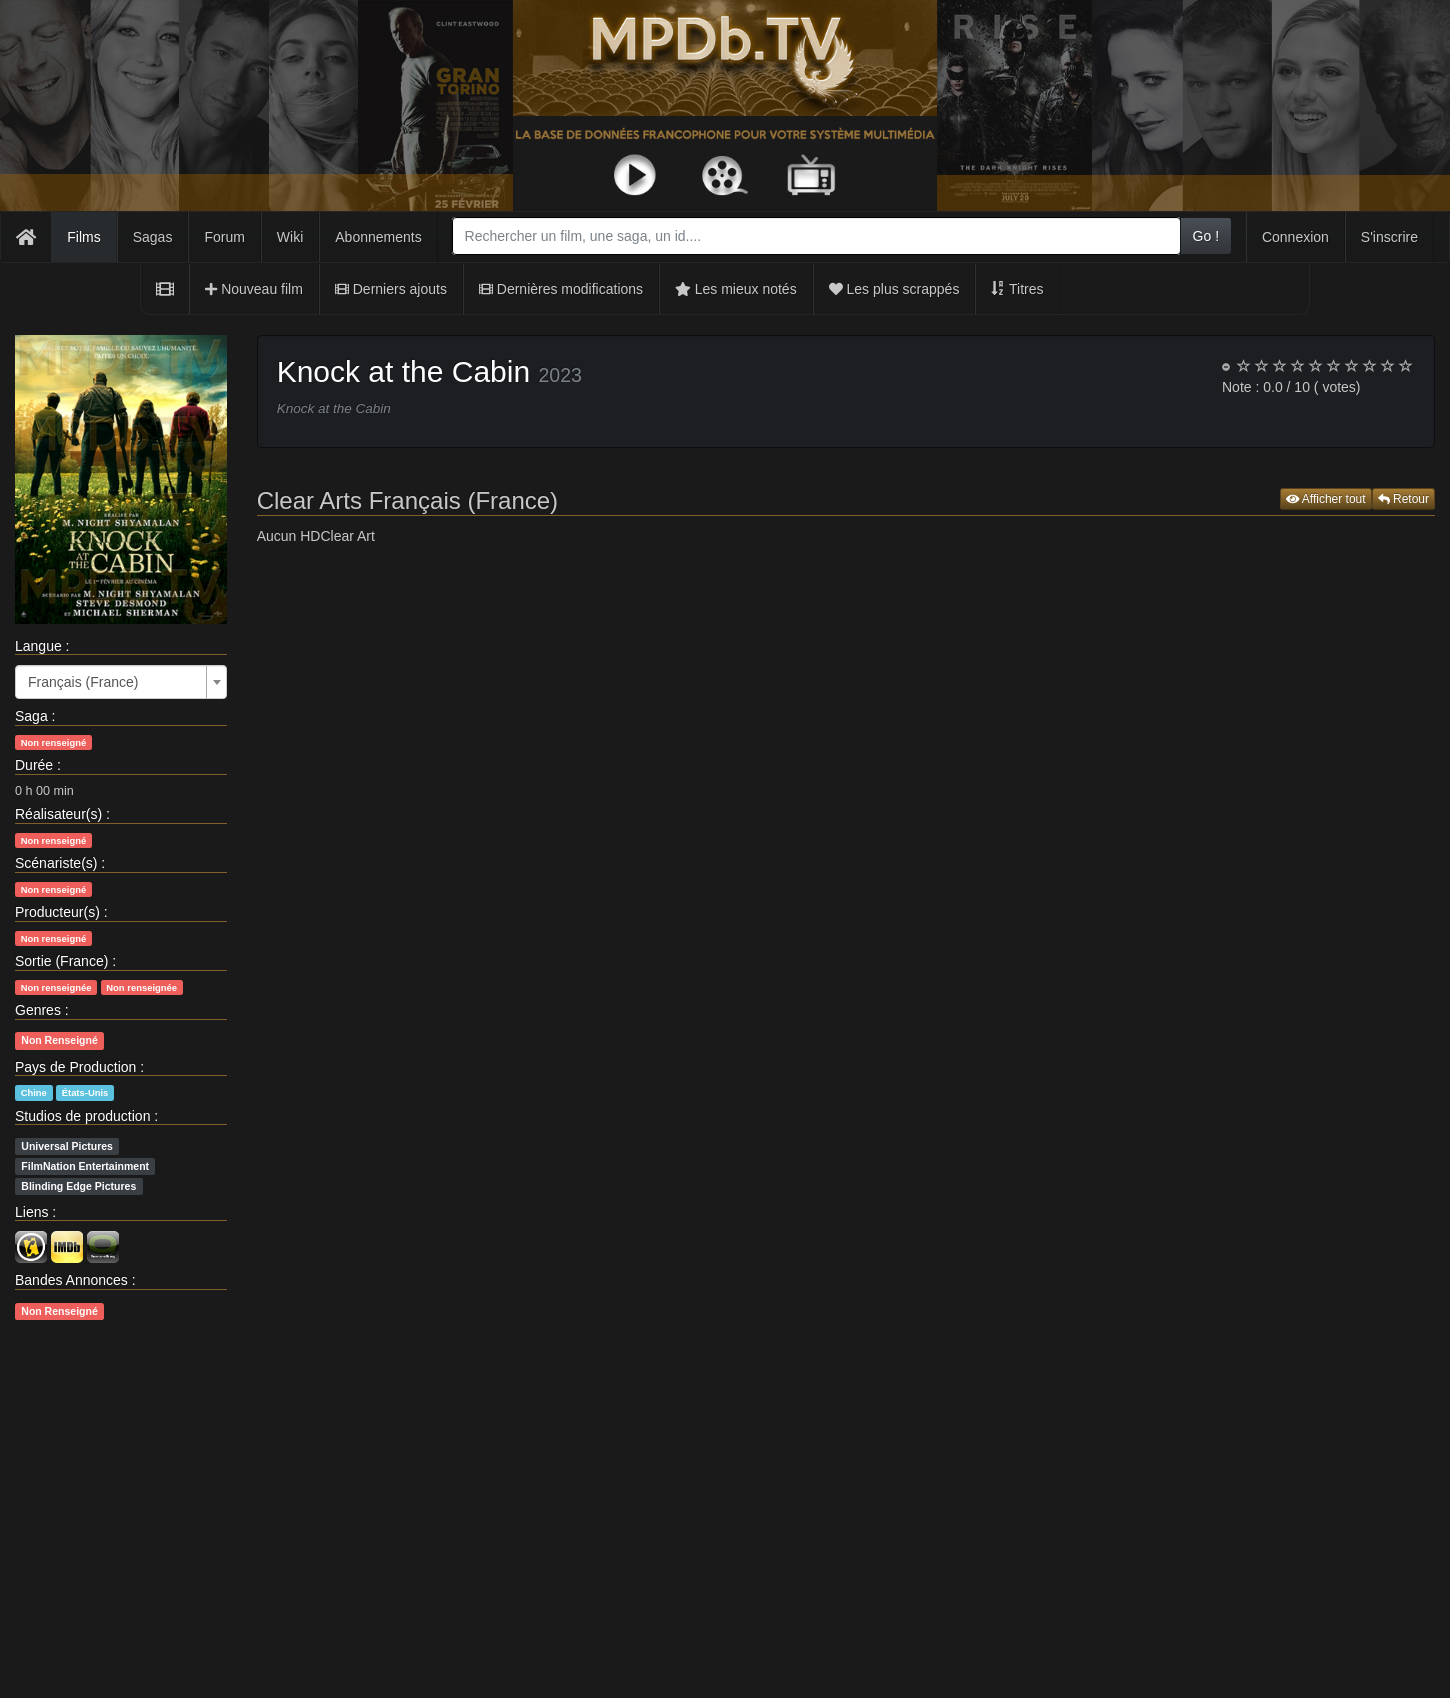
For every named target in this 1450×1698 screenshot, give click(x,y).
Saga (31, 716)
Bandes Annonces (71, 1280)
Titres (1017, 289)
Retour (1403, 499)
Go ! (1206, 236)
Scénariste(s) (56, 863)
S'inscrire (1389, 237)
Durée (34, 765)
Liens (31, 1212)
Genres (38, 1010)
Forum (224, 237)
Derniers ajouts (391, 289)
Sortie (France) (61, 961)
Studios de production (82, 1116)
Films (83, 237)
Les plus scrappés (894, 289)
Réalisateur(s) (58, 814)
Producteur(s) (57, 912)
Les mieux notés (736, 289)
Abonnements (378, 237)
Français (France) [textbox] (83, 682)
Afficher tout (1326, 499)
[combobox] (816, 236)
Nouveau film (254, 289)
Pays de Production (75, 1067)
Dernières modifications (561, 289)
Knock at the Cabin (404, 371)
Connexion (1295, 237)
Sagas (153, 237)
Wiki (290, 237)
